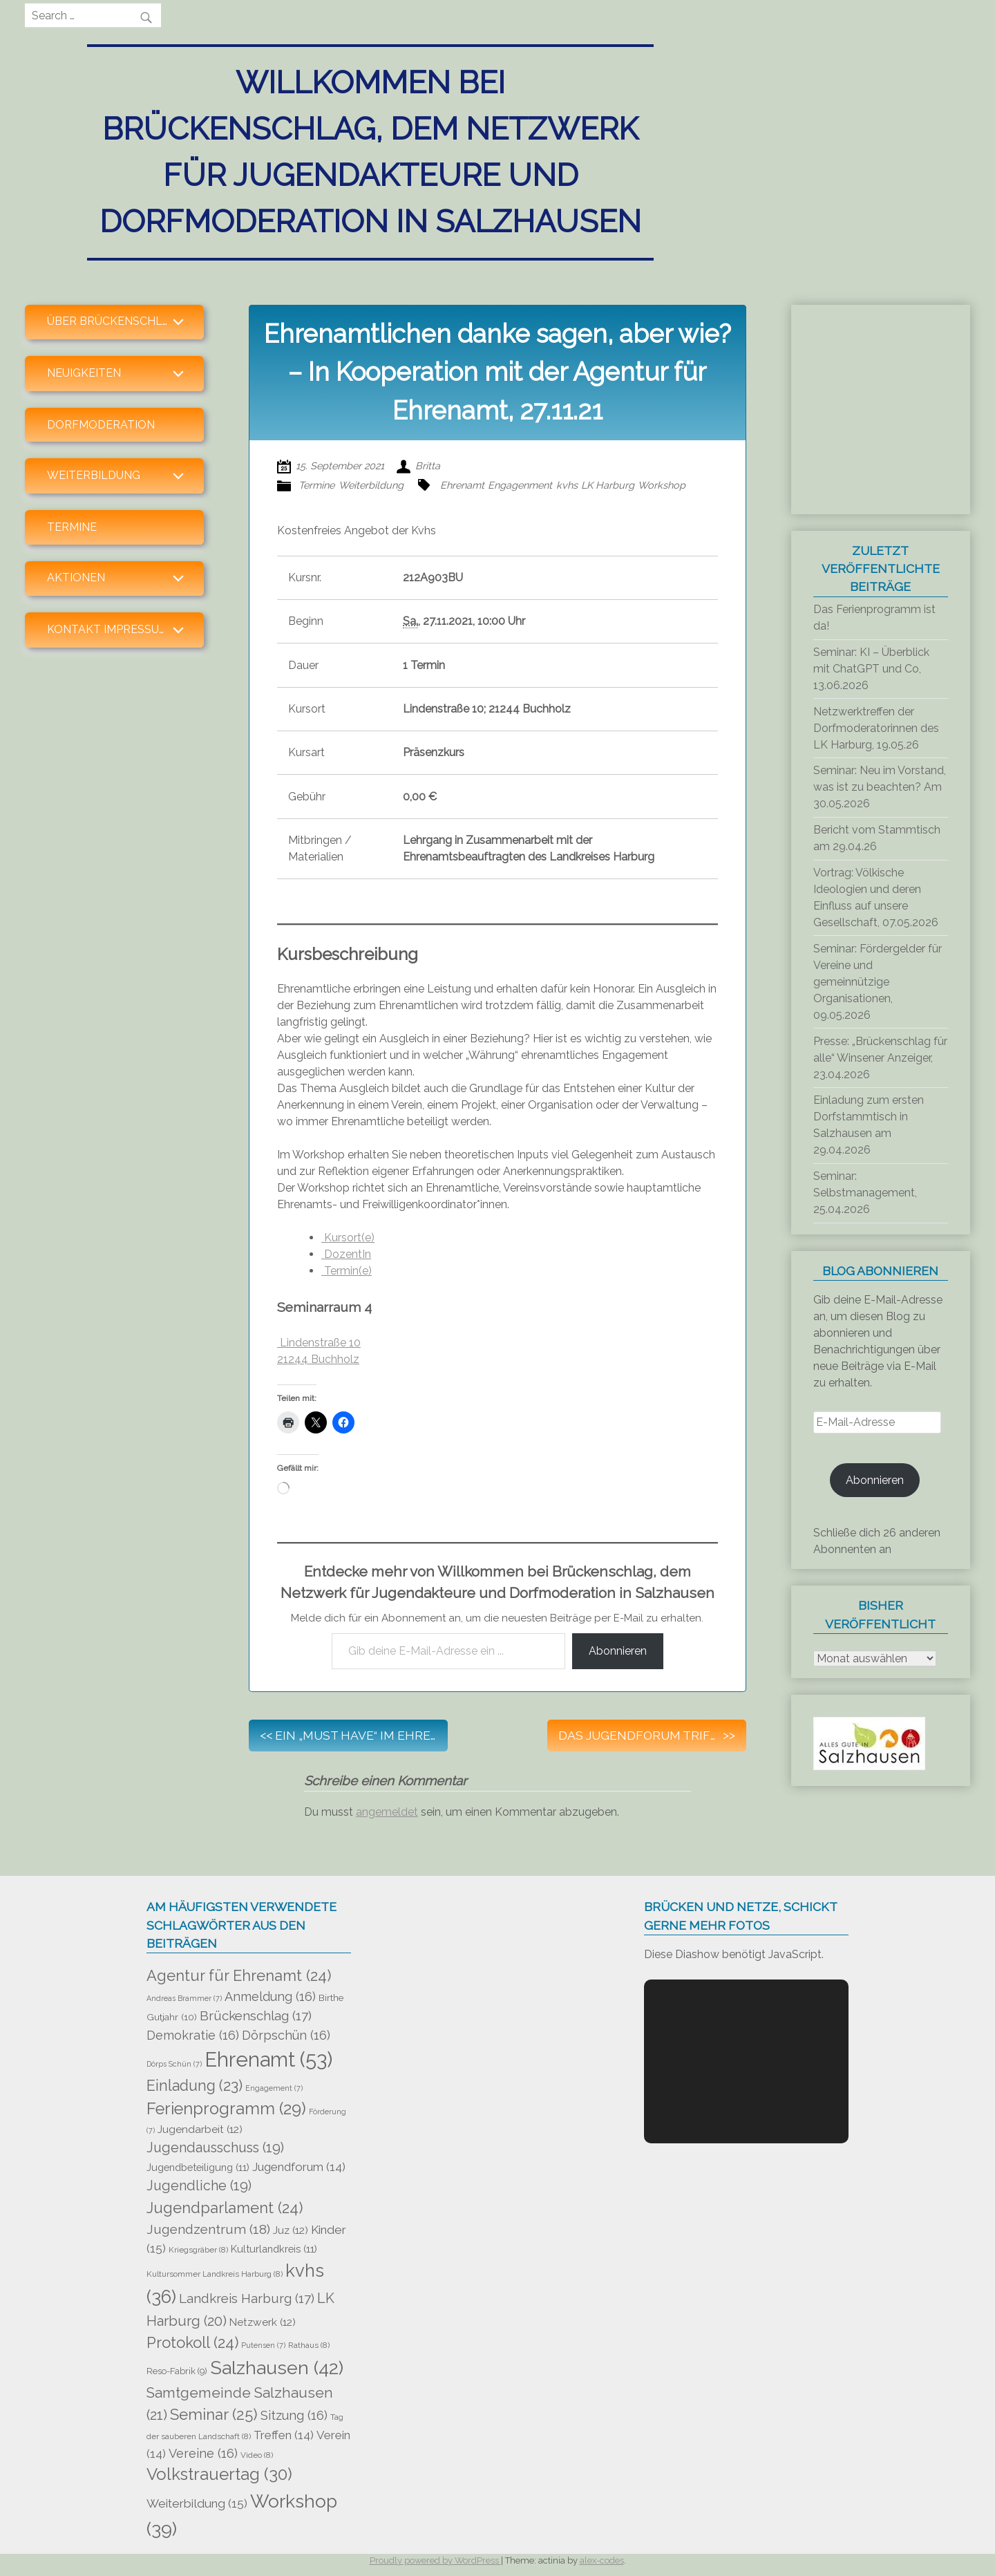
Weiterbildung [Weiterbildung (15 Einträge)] (196, 2503)
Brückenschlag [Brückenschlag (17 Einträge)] (256, 2015)
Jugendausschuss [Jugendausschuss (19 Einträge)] (215, 2148)
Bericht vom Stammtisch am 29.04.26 (876, 838)
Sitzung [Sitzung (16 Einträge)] (294, 2415)
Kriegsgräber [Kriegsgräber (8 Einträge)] (198, 2250)
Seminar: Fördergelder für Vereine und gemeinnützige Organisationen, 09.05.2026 (877, 982)
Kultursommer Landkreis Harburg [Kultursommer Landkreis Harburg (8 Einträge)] (214, 2274)
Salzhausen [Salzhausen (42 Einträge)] (276, 2367)
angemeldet (387, 1811)
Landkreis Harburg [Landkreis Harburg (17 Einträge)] (246, 2298)
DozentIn (346, 1254)
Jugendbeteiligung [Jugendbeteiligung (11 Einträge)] (197, 2167)
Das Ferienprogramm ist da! (874, 617)
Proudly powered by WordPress (435, 2560)
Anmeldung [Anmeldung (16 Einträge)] (270, 1996)
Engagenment (520, 485)
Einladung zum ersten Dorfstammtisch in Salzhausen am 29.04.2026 (868, 1124)
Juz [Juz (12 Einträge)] (290, 2230)
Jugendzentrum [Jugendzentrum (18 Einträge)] (208, 2229)
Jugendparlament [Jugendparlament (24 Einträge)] (224, 2208)
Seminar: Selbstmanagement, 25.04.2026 (865, 1192)
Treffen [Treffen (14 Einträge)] (284, 2435)
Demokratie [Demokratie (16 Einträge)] (192, 2035)
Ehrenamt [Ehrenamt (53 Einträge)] (268, 2059)
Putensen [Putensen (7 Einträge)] (263, 2345)
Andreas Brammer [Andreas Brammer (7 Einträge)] (184, 1998)
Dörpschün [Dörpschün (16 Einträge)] (286, 2035)
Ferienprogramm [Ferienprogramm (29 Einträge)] (226, 2108)
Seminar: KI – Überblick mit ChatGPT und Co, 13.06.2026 (871, 669)
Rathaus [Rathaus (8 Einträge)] (309, 2345)
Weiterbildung (371, 485)
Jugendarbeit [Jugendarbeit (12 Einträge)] (200, 2129)
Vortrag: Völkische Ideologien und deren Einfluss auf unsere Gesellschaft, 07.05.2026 (875, 897)
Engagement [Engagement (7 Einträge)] (274, 2088)
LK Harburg (607, 485)
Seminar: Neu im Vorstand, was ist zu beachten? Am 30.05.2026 (879, 787)
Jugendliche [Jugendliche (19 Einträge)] (199, 2186)
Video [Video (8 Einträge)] (256, 2455)
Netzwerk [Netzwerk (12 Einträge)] (262, 2322)
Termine (72, 527)
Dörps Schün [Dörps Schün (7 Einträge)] (174, 2064)
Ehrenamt (462, 485)
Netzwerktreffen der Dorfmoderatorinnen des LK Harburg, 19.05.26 (876, 728)
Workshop (661, 485)
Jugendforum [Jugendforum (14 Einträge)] (298, 2167)
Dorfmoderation (101, 424)
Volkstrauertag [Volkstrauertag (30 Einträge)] (219, 2474)
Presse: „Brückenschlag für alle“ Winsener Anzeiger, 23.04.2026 (880, 1058)
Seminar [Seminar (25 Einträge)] (214, 2414)
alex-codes (602, 2560)
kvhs (567, 485)
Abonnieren (618, 1650)
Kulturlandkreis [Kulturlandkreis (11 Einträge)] (274, 2249)
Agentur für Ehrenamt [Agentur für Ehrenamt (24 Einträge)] (238, 1975)
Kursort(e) (348, 1237)
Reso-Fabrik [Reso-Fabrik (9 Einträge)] (176, 2371)
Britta (427, 465)
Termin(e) (346, 1270)
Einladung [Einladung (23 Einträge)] (194, 2085)
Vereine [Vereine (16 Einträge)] (203, 2453)
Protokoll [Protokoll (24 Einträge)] (192, 2342)
